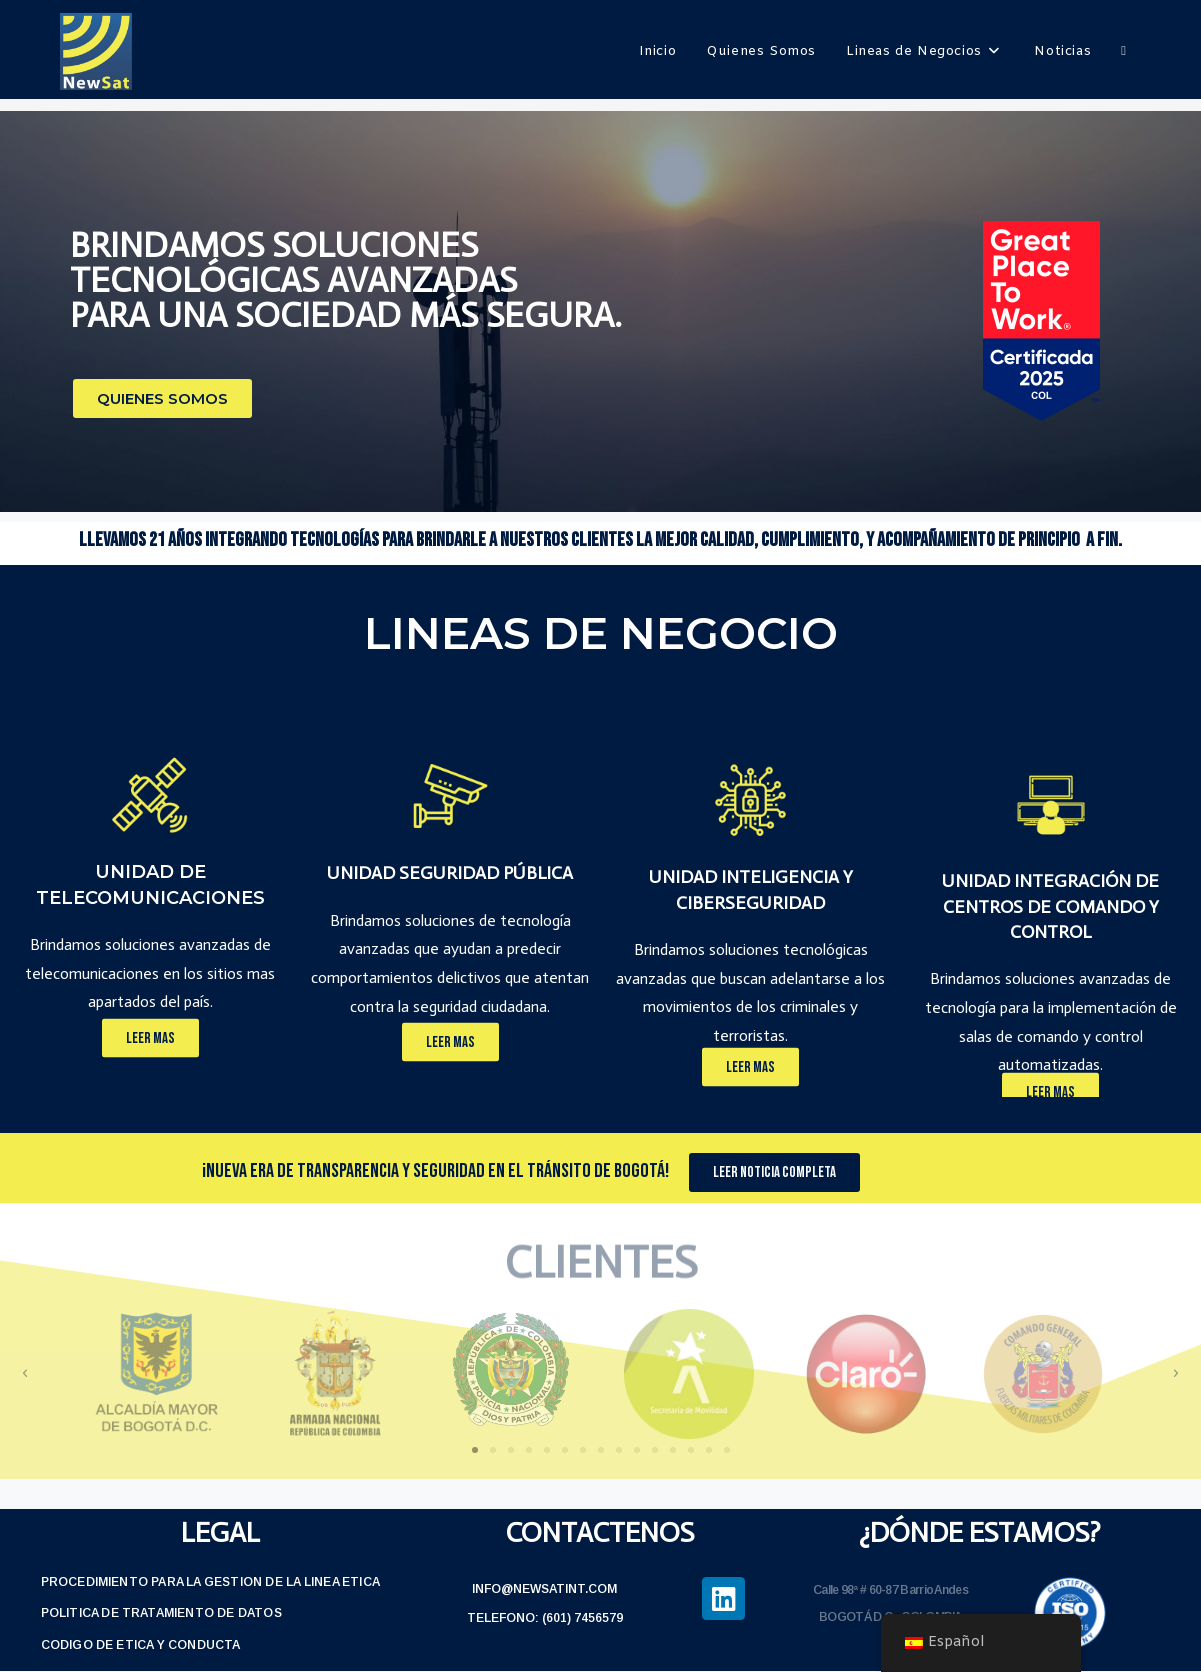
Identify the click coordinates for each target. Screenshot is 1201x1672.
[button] (162, 398)
